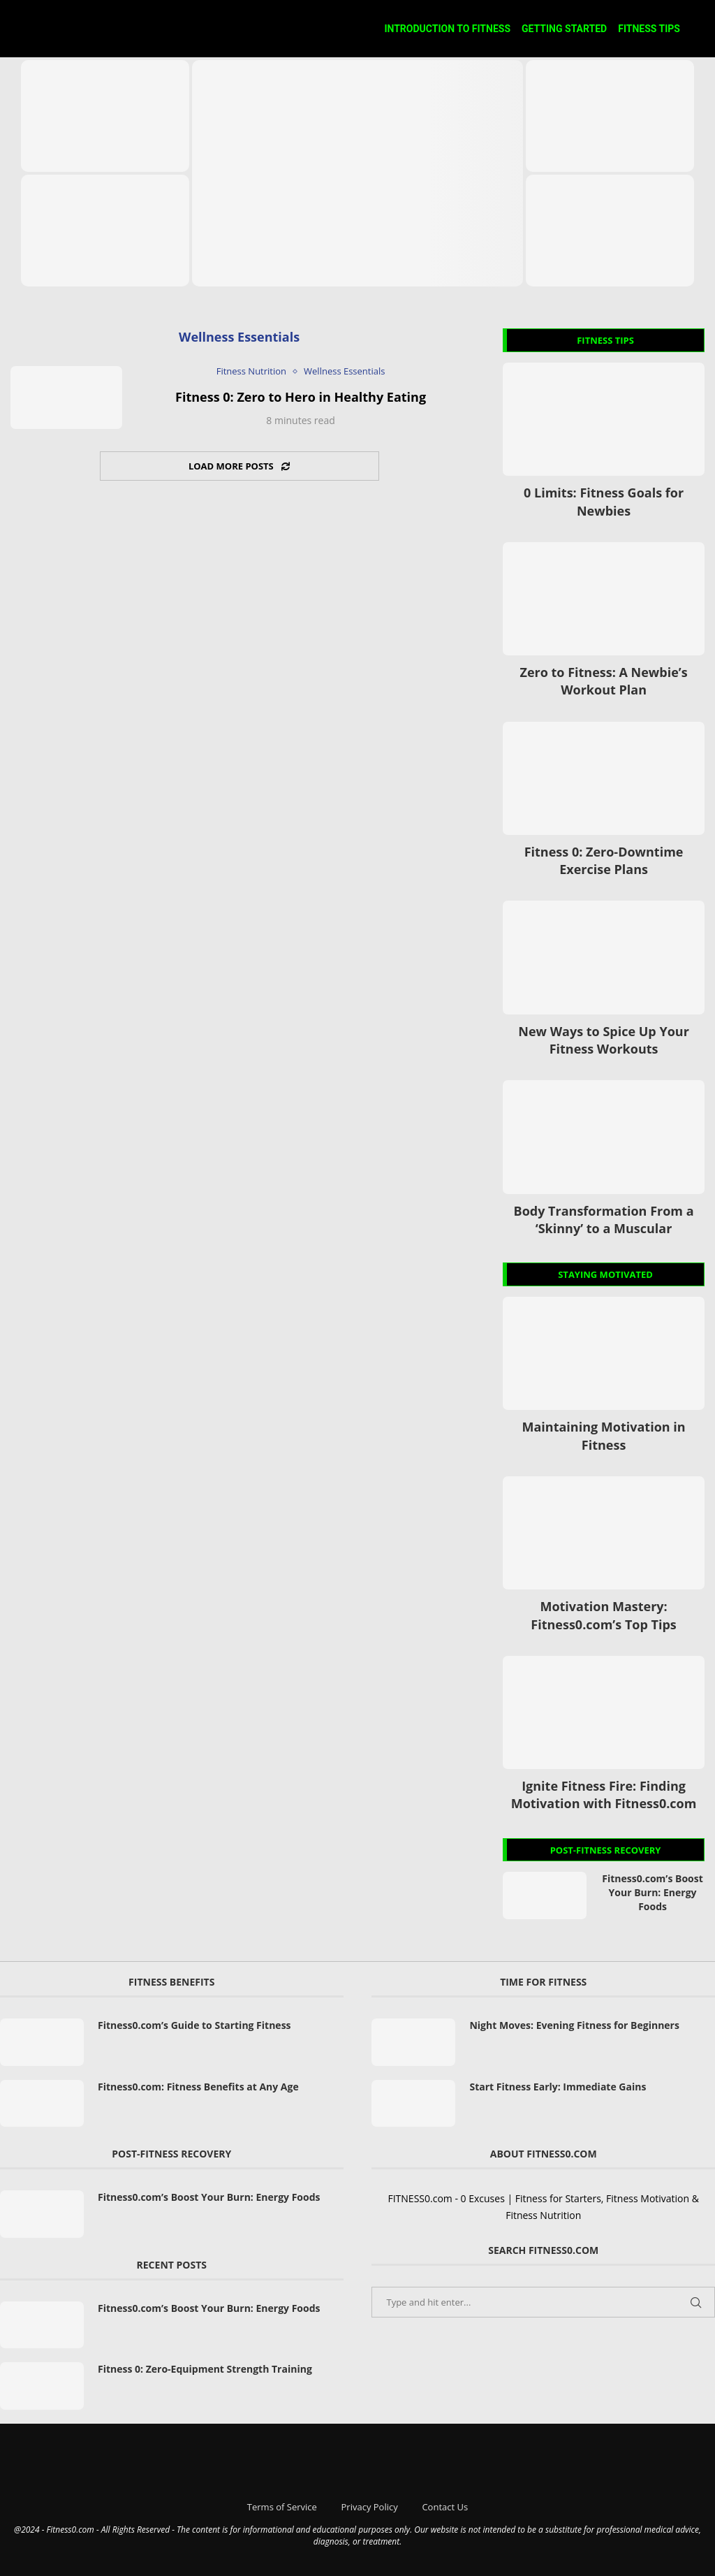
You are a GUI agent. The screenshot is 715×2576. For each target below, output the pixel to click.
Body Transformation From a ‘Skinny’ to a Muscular (604, 1219)
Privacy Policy (369, 2507)
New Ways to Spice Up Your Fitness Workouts (603, 1040)
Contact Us (445, 2507)
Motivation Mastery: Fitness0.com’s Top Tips (603, 1615)
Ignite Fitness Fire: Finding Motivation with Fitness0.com (604, 1794)
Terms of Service (282, 2507)
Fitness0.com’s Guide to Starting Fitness (194, 2025)
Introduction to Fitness (447, 28)
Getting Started (564, 28)
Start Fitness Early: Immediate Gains (557, 2086)
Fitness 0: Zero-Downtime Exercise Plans (604, 860)
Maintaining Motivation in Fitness (603, 1435)
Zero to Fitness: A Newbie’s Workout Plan (603, 681)
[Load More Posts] (239, 466)
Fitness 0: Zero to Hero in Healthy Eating (300, 396)
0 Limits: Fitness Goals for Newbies (604, 501)
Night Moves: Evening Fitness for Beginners (574, 2025)
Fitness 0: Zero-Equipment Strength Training (205, 2368)
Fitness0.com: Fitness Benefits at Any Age (198, 2086)
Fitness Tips (649, 28)
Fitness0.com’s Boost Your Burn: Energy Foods (652, 1892)
